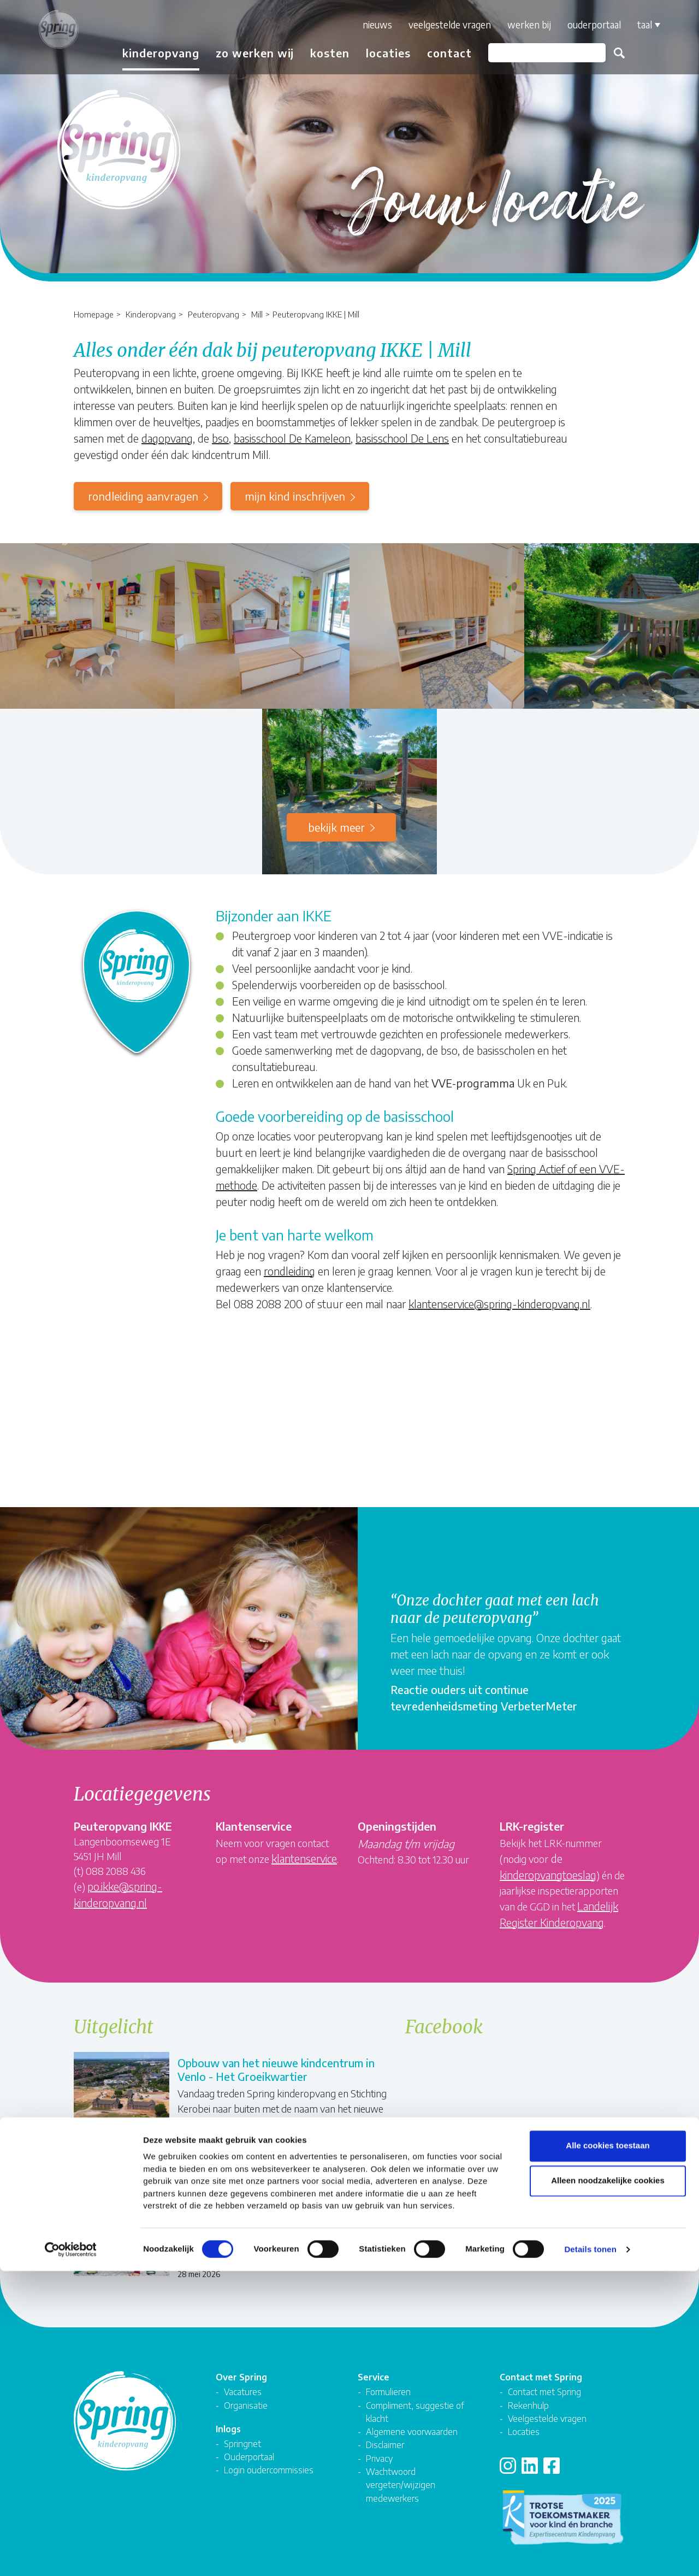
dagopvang (167, 438)
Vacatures (243, 2376)
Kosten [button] (316, 53)
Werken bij (516, 25)
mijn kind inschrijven (295, 496)
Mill (257, 314)
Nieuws (364, 25)
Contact (436, 53)
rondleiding (289, 1271)
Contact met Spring (544, 2376)
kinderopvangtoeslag (548, 1874)
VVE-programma (472, 1083)
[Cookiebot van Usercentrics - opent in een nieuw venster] (71, 2554)
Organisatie (246, 2389)
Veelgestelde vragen (436, 25)
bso (220, 438)
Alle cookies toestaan (607, 2450)
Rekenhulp (528, 2389)
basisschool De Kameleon (292, 438)
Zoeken (606, 53)
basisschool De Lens (402, 438)
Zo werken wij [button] (242, 53)
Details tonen (590, 2554)
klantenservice (304, 1858)
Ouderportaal (581, 25)
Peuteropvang (213, 314)
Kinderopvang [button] (147, 53)
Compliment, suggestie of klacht (415, 2396)
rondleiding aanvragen (143, 496)
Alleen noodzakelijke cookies (608, 2485)
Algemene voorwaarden (412, 2415)
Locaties (375, 53)
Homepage (94, 314)
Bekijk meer (336, 827)
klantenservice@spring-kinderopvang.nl (499, 1303)
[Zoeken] (534, 52)
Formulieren (388, 2376)
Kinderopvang (151, 314)
